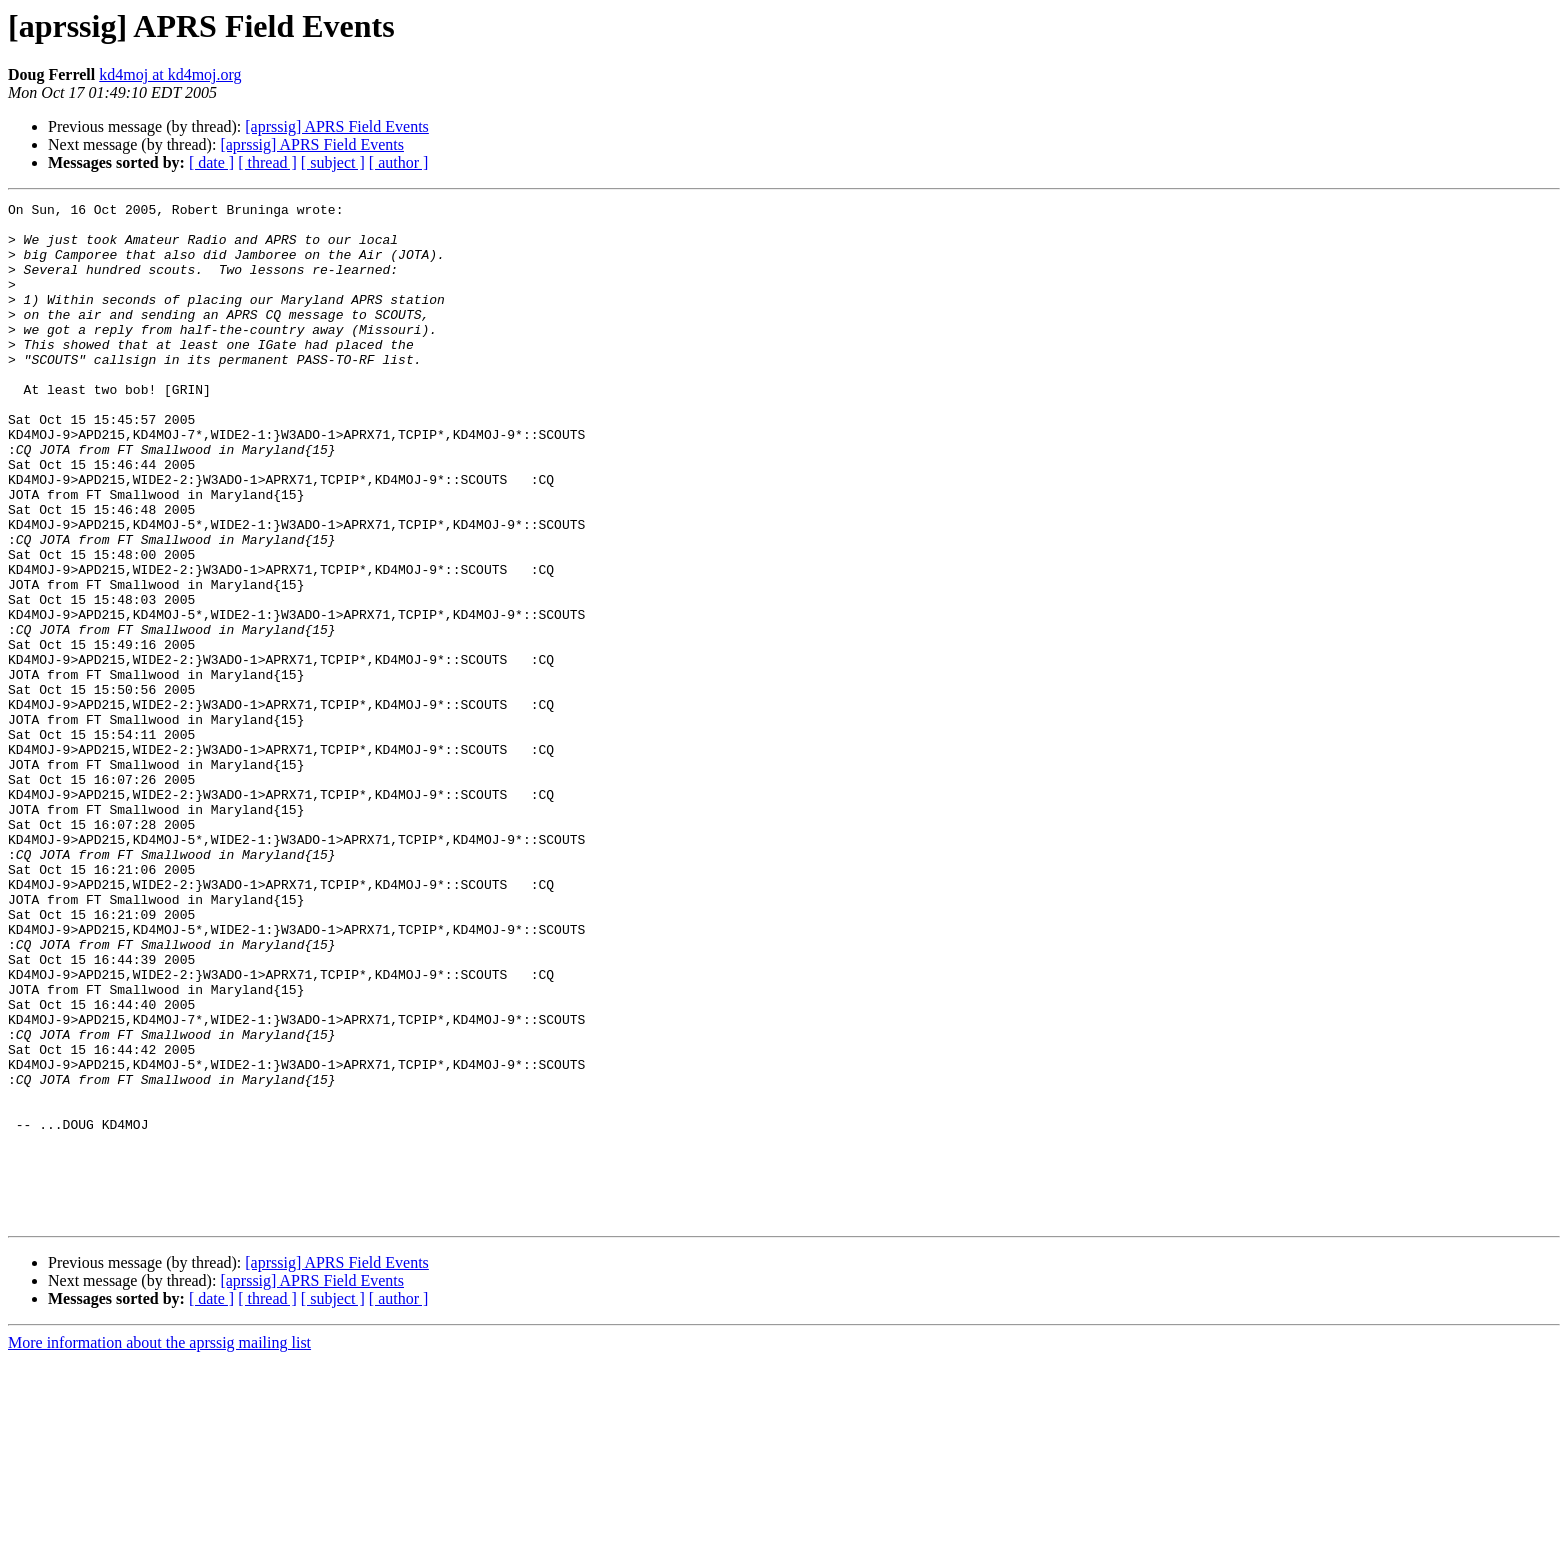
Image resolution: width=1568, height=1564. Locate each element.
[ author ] (399, 162)
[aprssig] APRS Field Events (337, 126)
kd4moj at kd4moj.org (170, 74)
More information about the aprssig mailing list (159, 1546)
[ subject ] (333, 162)
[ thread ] (267, 162)
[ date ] (211, 162)
